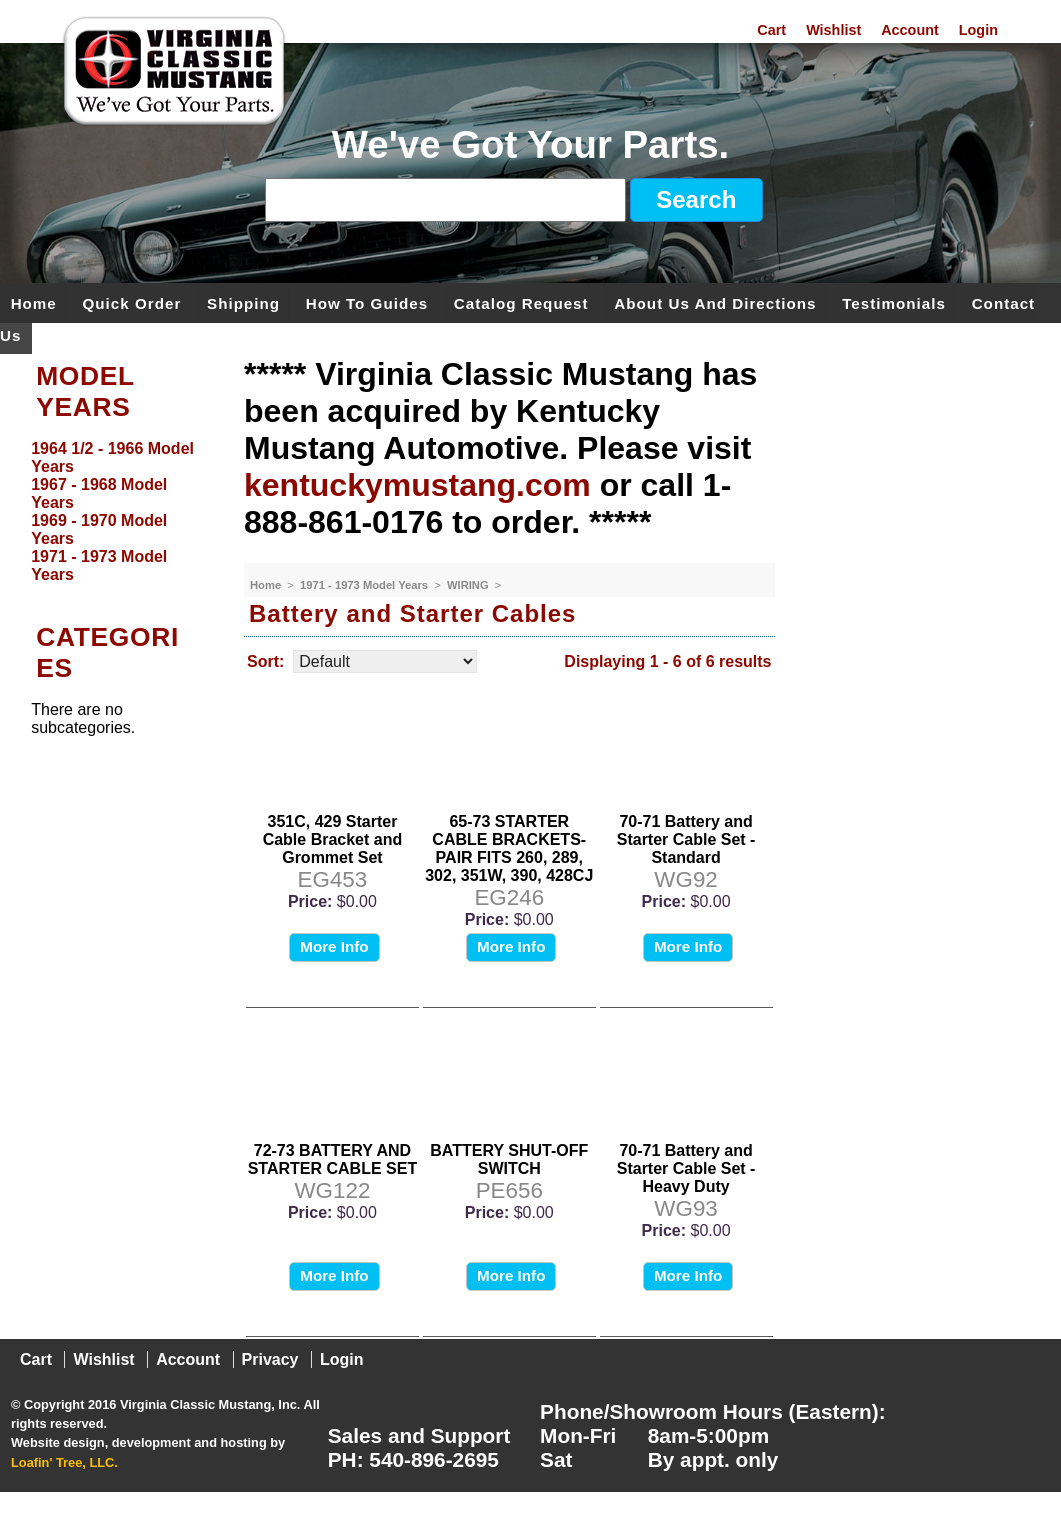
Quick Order (132, 302)
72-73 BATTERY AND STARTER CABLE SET (332, 1159)
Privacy (270, 1359)
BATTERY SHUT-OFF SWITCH (509, 1159)
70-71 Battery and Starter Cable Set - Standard (686, 839)
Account (910, 30)
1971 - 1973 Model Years (365, 585)
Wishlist (833, 30)
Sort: (265, 661)
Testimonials (894, 302)
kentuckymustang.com (417, 485)
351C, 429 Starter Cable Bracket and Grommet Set (333, 839)
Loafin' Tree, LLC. (64, 1462)
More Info (334, 946)
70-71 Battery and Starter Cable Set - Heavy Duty (686, 1168)
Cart (771, 30)
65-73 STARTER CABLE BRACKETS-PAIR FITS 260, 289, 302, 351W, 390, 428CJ (509, 848)
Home (34, 302)
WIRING (469, 585)
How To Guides (367, 302)
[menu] (117, 512)
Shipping (243, 302)
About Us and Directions (715, 302)
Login (978, 30)
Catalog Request (521, 302)
